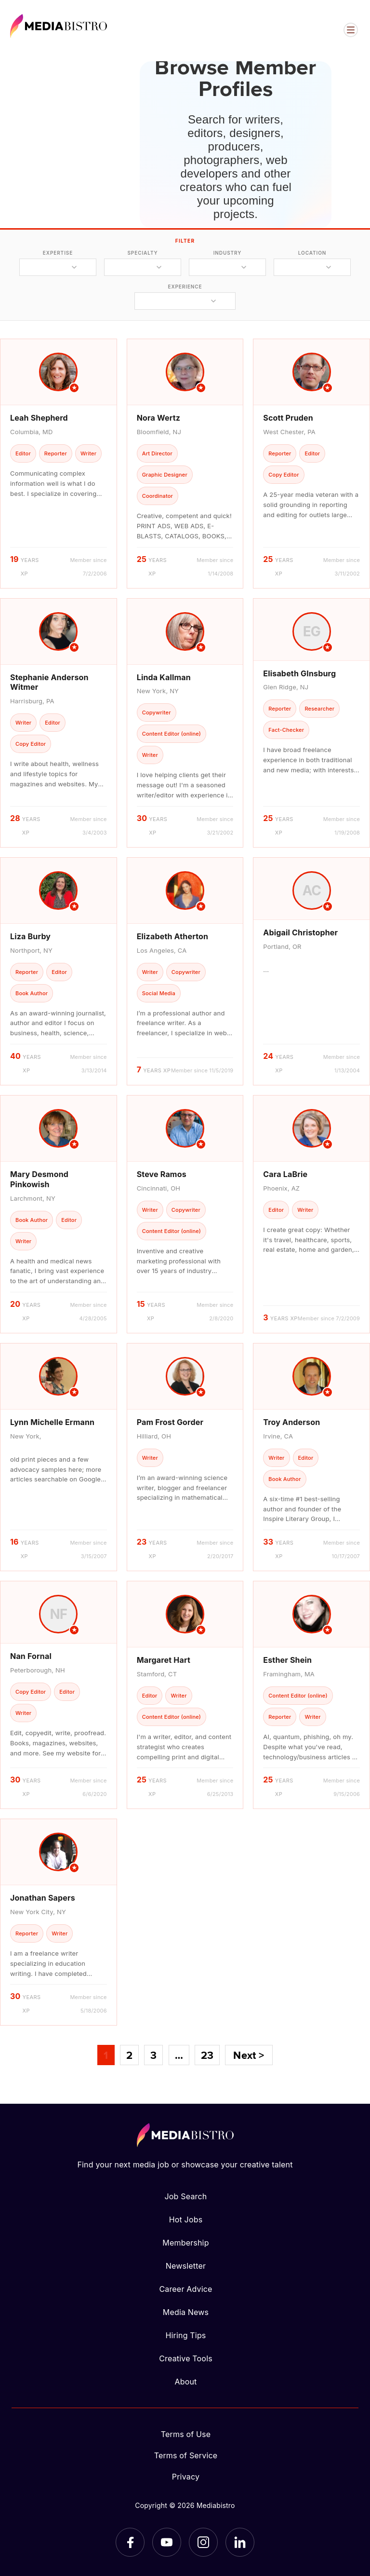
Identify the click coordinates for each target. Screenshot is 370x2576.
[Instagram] (203, 2542)
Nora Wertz (158, 418)
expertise (58, 253)
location (312, 253)
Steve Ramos (161, 1174)
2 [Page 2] (129, 2055)
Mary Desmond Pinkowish (39, 1179)
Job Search (186, 2196)
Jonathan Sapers (42, 1898)
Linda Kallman (164, 677)
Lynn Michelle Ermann (52, 1422)
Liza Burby (30, 936)
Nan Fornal (31, 1656)
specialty (142, 253)
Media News (186, 2312)
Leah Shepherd (39, 418)
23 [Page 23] (207, 2055)
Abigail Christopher (300, 932)
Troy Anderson (291, 1422)
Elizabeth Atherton (173, 936)
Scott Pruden (288, 418)
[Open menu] (350, 29)
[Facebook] (130, 2542)
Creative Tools (185, 2358)
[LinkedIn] (239, 2542)
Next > (248, 2055)
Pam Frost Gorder (170, 1422)
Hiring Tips (185, 2335)
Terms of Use (186, 2434)
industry (227, 253)
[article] (58, 463)
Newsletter (186, 2266)
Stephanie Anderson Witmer (49, 682)
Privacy (185, 2476)
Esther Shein (287, 1660)
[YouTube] (166, 2542)
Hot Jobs (186, 2219)
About (185, 2381)
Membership (185, 2242)
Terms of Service (186, 2455)
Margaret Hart (163, 1660)
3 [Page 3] (153, 2055)
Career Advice (185, 2289)
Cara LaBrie (285, 1174)
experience (185, 286)
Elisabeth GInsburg (299, 673)
